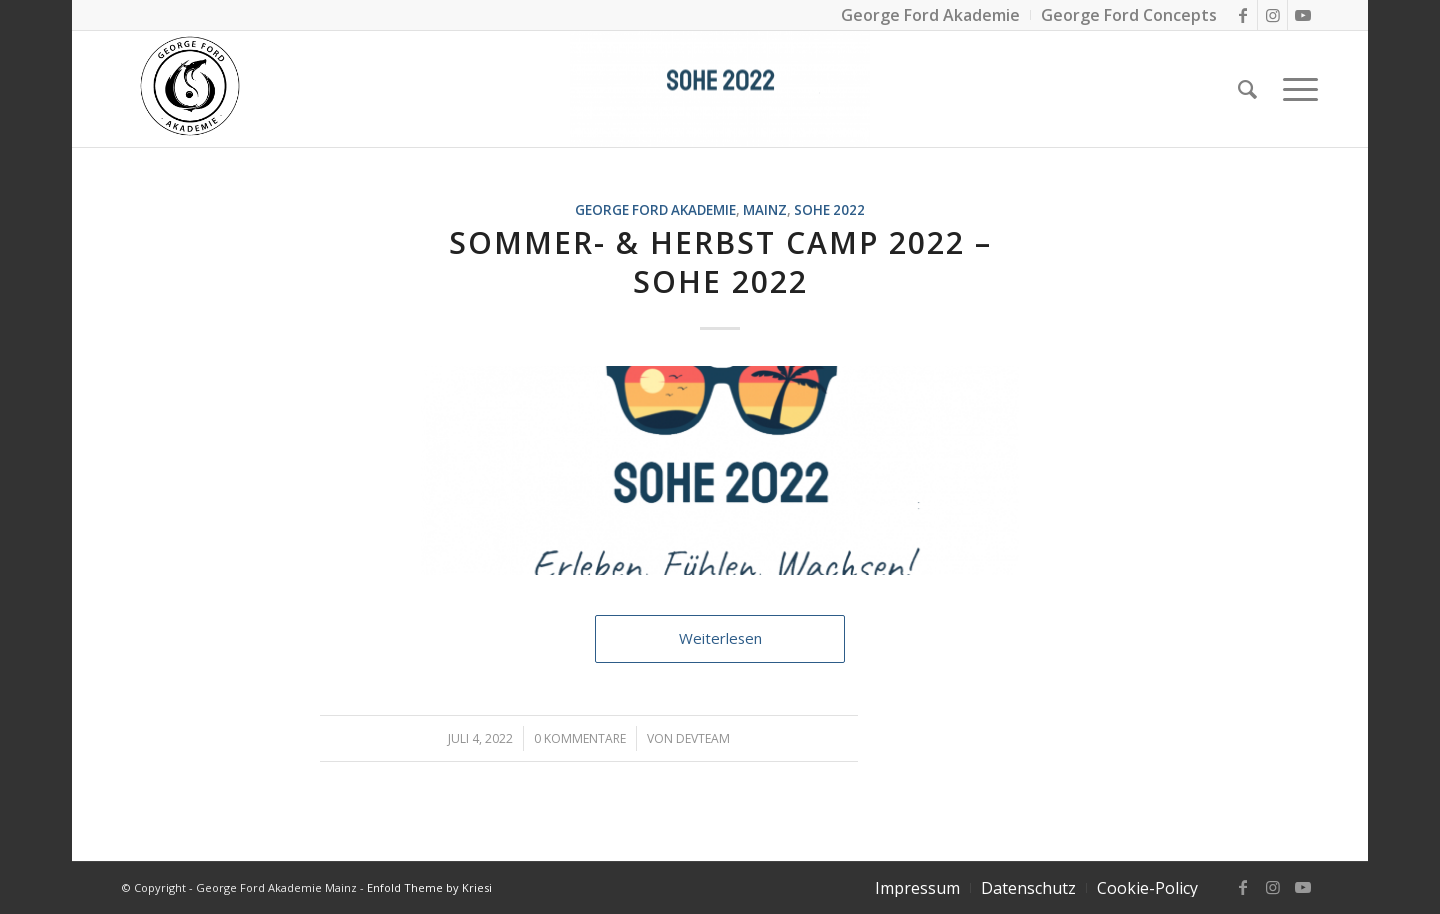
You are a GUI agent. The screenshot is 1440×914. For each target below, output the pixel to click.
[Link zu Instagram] (1272, 15)
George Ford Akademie (655, 210)
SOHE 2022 (829, 210)
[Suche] (1247, 89)
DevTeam (703, 738)
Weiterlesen (720, 638)
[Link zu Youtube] (1303, 15)
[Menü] (1294, 89)
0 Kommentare (580, 738)
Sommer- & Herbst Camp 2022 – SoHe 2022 (720, 262)
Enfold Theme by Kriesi (429, 887)
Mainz (765, 210)
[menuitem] (917, 888)
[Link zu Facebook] (1242, 15)
